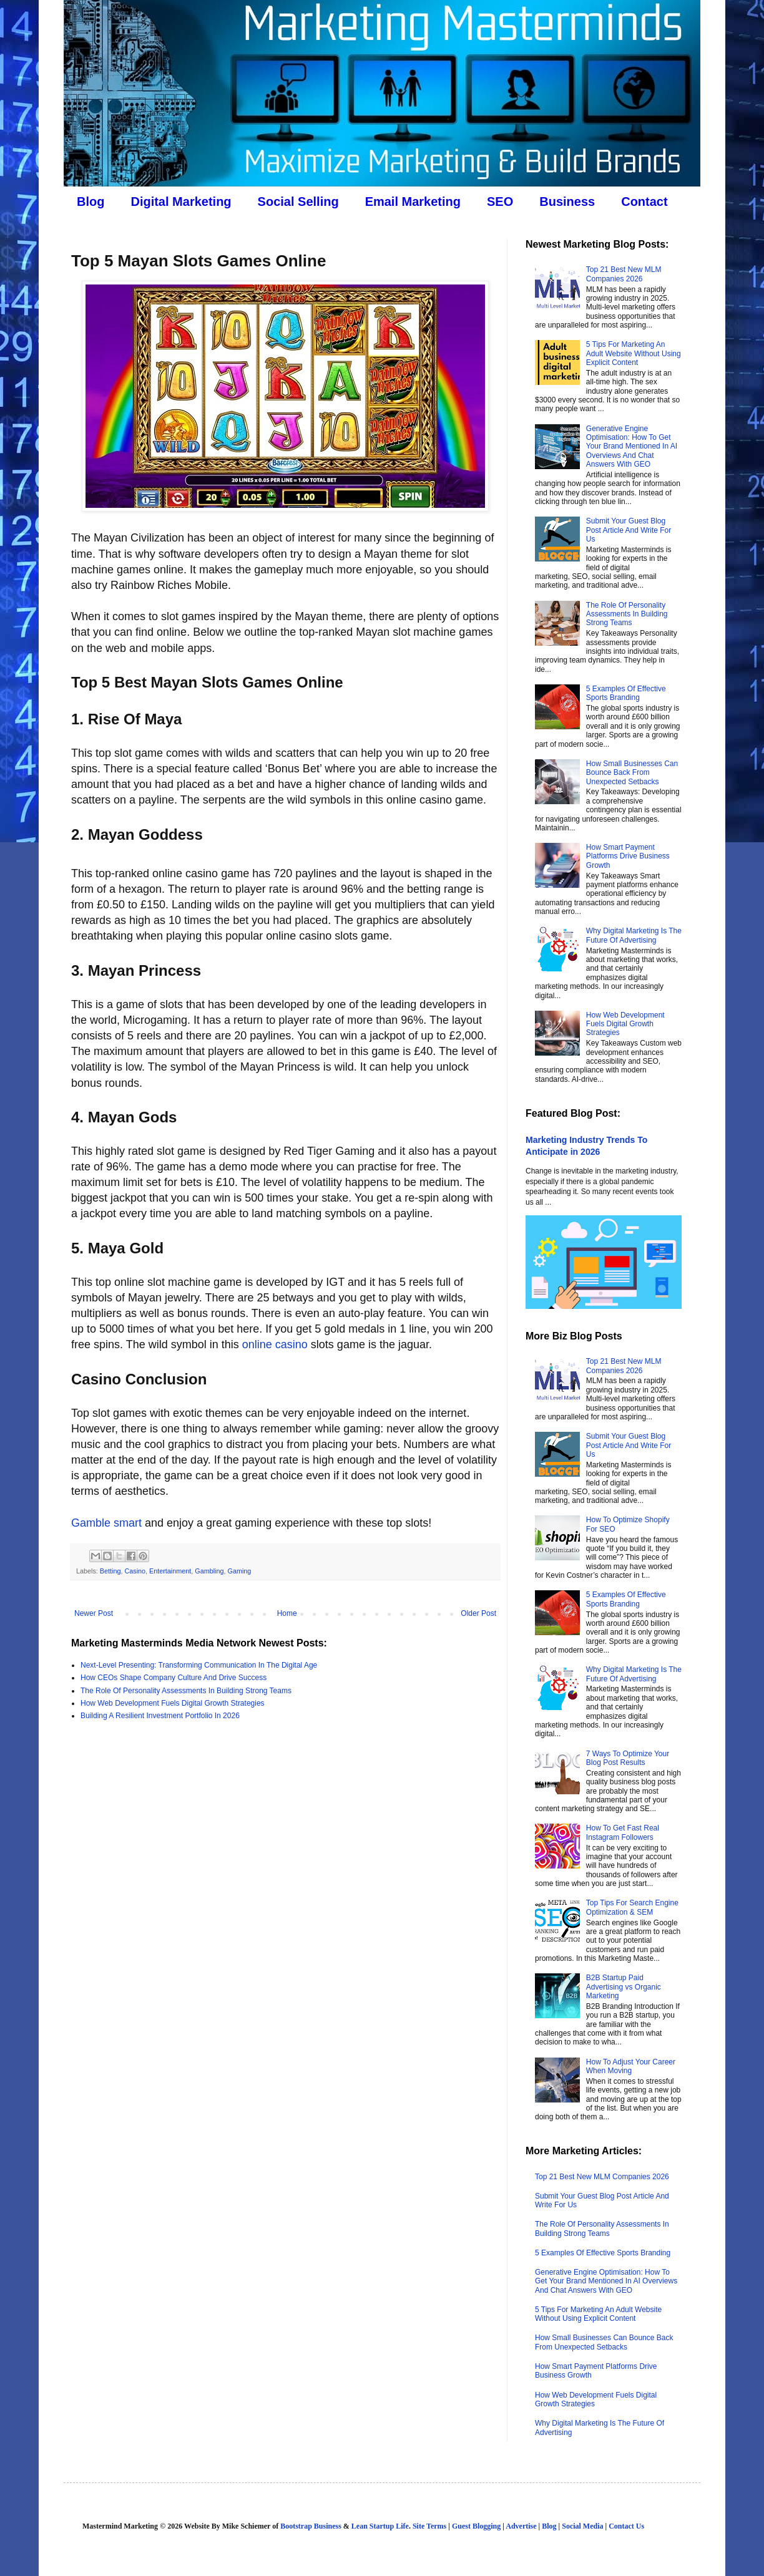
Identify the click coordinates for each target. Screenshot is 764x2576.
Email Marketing (413, 201)
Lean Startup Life (380, 2526)
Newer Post (93, 1613)
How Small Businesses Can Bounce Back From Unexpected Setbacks (632, 772)
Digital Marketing (180, 201)
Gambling (209, 1571)
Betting (110, 1571)
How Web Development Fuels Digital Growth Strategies (173, 1703)
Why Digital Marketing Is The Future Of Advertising (634, 935)
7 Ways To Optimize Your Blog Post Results (627, 1758)
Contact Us (626, 2526)
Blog (90, 201)
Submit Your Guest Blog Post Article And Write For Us (629, 530)
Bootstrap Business (310, 2526)
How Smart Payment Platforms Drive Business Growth (628, 856)
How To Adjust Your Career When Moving (630, 2066)
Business (567, 201)
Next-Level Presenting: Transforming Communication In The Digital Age (199, 1665)
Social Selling (298, 201)
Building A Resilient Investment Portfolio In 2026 (160, 1715)
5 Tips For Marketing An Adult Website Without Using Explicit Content (633, 353)
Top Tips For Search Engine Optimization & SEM (632, 1907)
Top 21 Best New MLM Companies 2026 (624, 274)
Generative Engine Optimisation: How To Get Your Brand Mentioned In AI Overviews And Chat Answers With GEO (631, 446)
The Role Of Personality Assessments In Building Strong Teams (186, 1690)
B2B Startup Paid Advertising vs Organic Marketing (623, 1986)
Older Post (478, 1613)
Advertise (521, 2526)
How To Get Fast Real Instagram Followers (622, 1832)
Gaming (240, 1571)
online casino (275, 1344)
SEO (500, 201)
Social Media (582, 2526)
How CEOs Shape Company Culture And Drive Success (174, 1677)
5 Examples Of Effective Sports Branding (626, 693)
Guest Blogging (476, 2526)
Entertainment (170, 1571)
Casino (134, 1571)
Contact (644, 201)
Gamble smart (106, 1523)
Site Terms (429, 2526)
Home (287, 1613)
